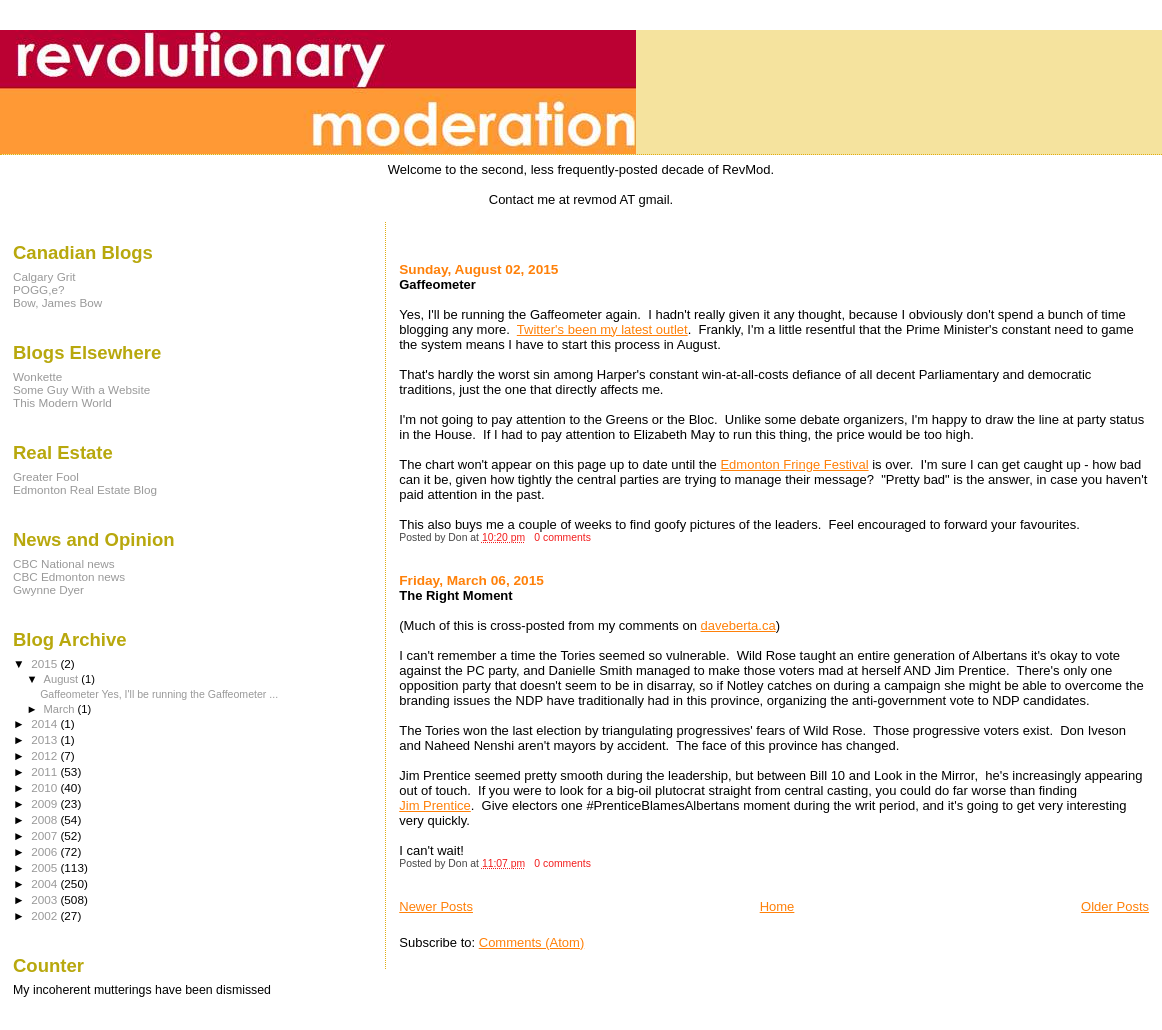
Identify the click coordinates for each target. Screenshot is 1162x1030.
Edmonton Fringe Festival (794, 464)
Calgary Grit (44, 276)
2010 (45, 787)
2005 (45, 867)
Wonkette (37, 376)
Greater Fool (46, 476)
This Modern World (62, 402)
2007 (45, 835)
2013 (45, 739)
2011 (45, 771)
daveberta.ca (738, 625)
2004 (45, 883)
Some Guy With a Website (81, 389)
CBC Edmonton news (69, 576)
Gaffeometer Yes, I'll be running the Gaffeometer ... (159, 694)
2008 (45, 819)
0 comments (562, 537)
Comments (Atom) (531, 942)
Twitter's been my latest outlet (602, 329)
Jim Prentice (435, 805)
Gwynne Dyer (48, 589)
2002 (45, 915)
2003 (45, 899)
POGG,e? (38, 289)
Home (777, 906)
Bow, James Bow (57, 302)
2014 (45, 723)
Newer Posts (436, 906)
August (63, 679)
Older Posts (1115, 906)
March (61, 709)
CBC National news (64, 563)
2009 (45, 803)
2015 (45, 663)
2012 (45, 755)
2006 (45, 851)
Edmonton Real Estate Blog (85, 489)
